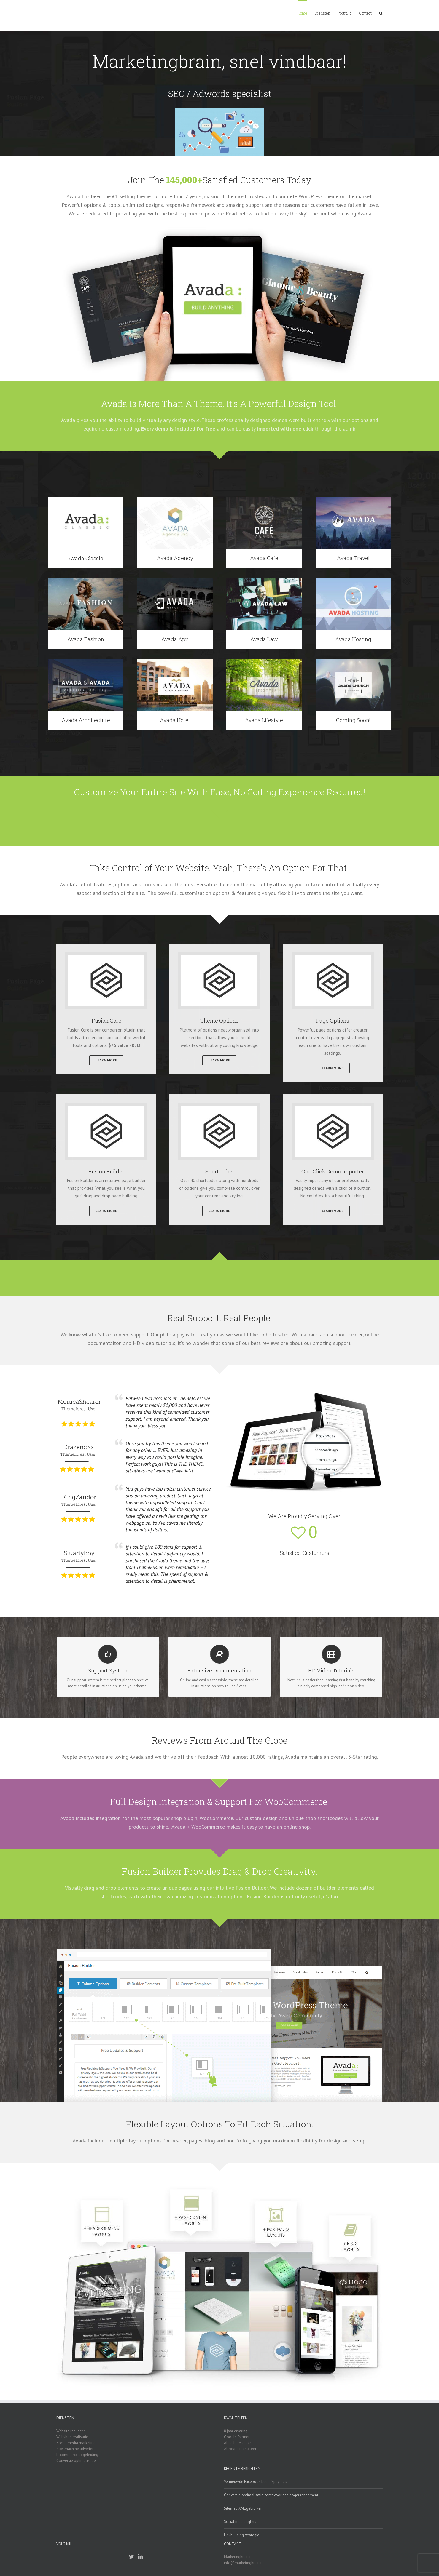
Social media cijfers (240, 2521)
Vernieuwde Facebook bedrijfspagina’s (255, 2481)
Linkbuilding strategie (241, 2534)
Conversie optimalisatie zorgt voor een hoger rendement (271, 2494)
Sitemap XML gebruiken (243, 2508)
